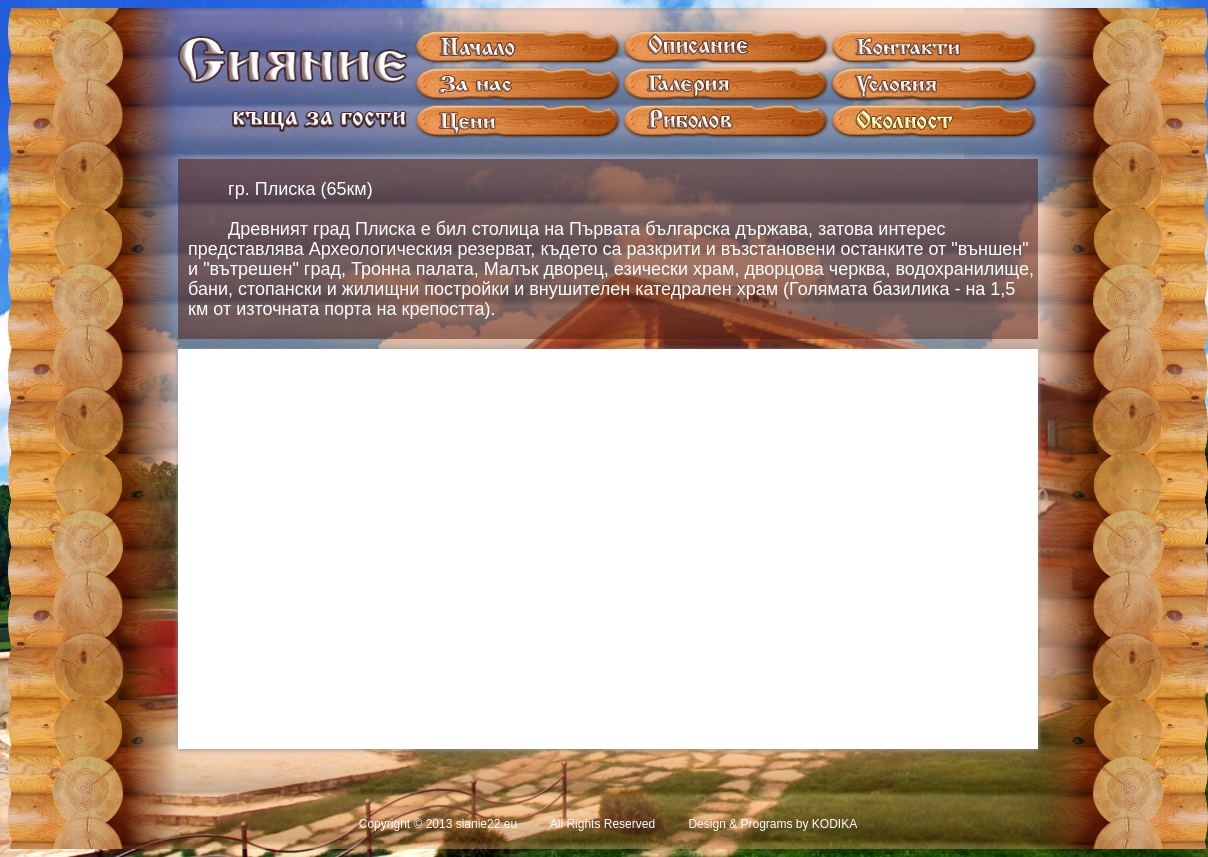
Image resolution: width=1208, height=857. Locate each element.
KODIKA (834, 824)
